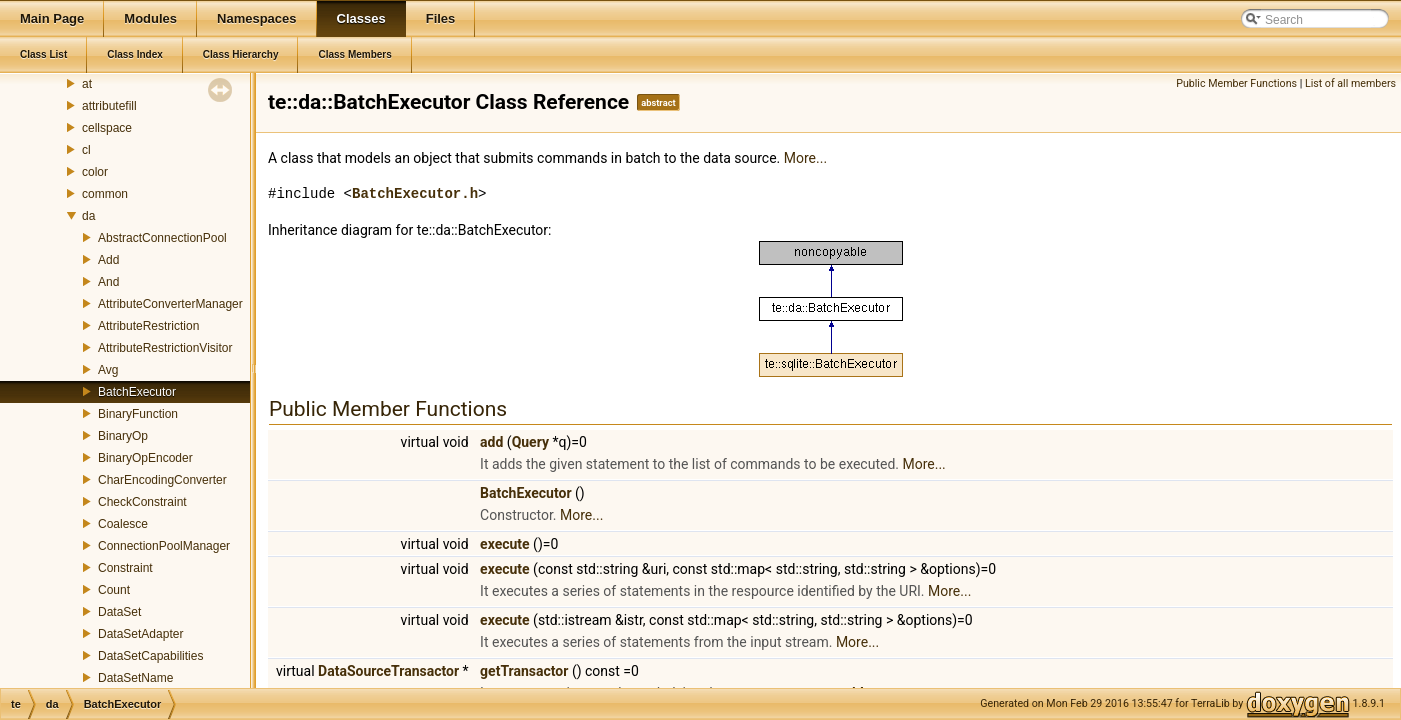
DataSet (119, 612)
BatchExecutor (137, 392)
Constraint (125, 568)
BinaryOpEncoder (145, 458)
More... (805, 158)
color (95, 172)
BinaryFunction (138, 414)
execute (505, 544)
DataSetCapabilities (150, 656)
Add (108, 260)
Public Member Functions (1236, 83)
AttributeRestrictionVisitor (165, 348)
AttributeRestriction (148, 326)
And (108, 282)
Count (114, 590)
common (105, 194)
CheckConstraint (142, 502)
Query (530, 442)
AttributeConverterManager (170, 304)
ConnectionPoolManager (164, 546)
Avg (108, 370)
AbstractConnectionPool (162, 238)
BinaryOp (123, 436)
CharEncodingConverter (162, 480)
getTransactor (524, 671)
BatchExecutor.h (415, 193)
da (88, 216)
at (87, 84)
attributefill (109, 106)
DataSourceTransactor (388, 671)
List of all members (1350, 83)
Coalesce (123, 524)
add (491, 442)
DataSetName (135, 678)
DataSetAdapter (140, 634)
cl (86, 150)
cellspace (107, 128)
